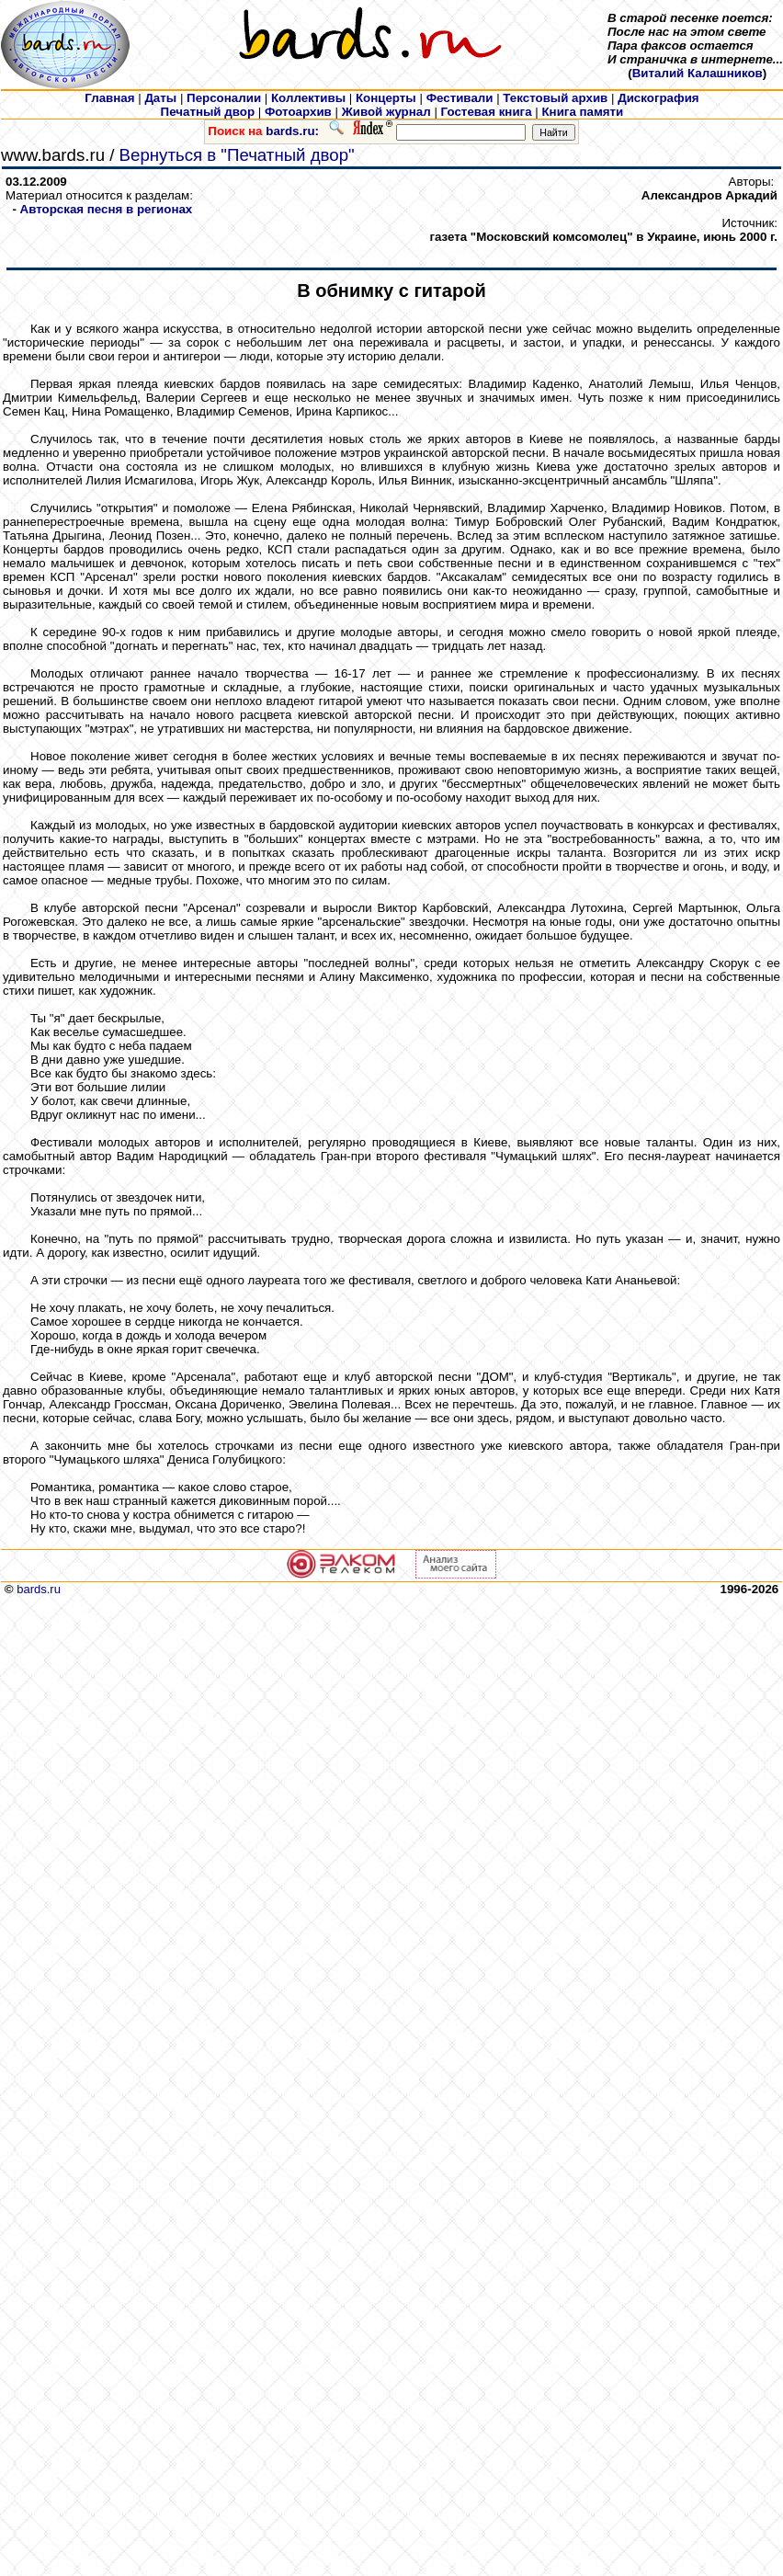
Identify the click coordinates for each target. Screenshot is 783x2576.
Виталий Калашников (697, 73)
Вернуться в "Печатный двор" (237, 155)
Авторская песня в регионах (106, 209)
